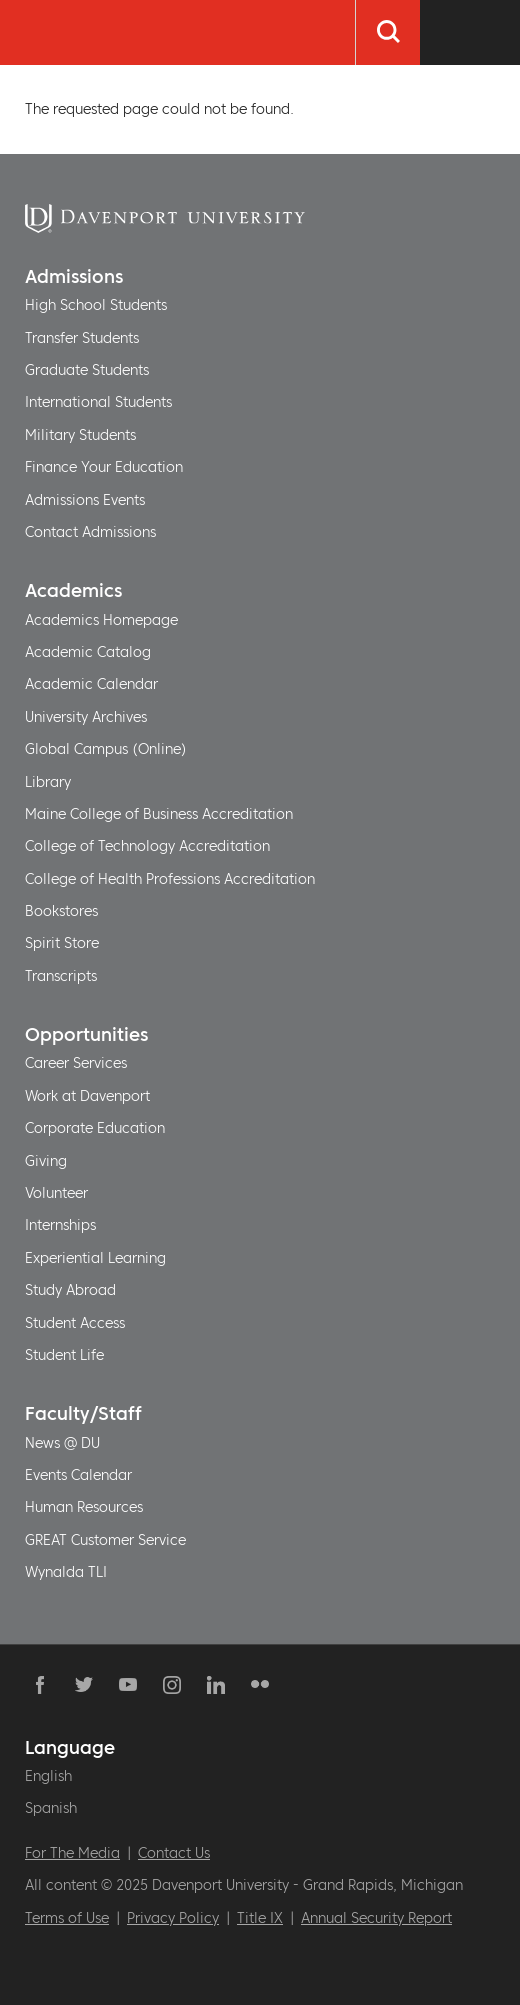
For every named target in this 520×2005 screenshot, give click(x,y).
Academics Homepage (101, 620)
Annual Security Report (376, 1918)
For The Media (72, 1853)
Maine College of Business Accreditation (159, 814)
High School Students (96, 305)
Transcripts (61, 976)
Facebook (40, 1685)
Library (48, 782)
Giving (46, 1161)
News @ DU (62, 1443)
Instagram (172, 1685)
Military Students (80, 435)
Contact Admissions (90, 532)
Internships (60, 1225)
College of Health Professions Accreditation (170, 879)
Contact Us (174, 1853)
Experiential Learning (95, 1258)
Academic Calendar (91, 684)
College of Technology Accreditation (147, 846)
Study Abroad (70, 1290)
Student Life (64, 1355)
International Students (98, 402)
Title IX (260, 1918)
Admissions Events (85, 500)
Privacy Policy (173, 1918)
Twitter (84, 1685)
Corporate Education (95, 1128)
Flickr (260, 1685)
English (48, 1776)
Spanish (51, 1808)
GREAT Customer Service (105, 1540)
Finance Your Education (104, 467)
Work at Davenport (87, 1096)
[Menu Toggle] (470, 32)
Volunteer (56, 1193)
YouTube (128, 1685)
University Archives (86, 717)
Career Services (76, 1063)
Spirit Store (62, 943)
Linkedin (216, 1685)
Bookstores (61, 911)
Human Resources (84, 1507)
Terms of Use (67, 1918)
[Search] (387, 32)
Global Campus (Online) (106, 749)
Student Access (75, 1323)
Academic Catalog (88, 652)
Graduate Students (87, 370)
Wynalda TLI (66, 1572)
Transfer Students (82, 338)
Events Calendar (78, 1475)
